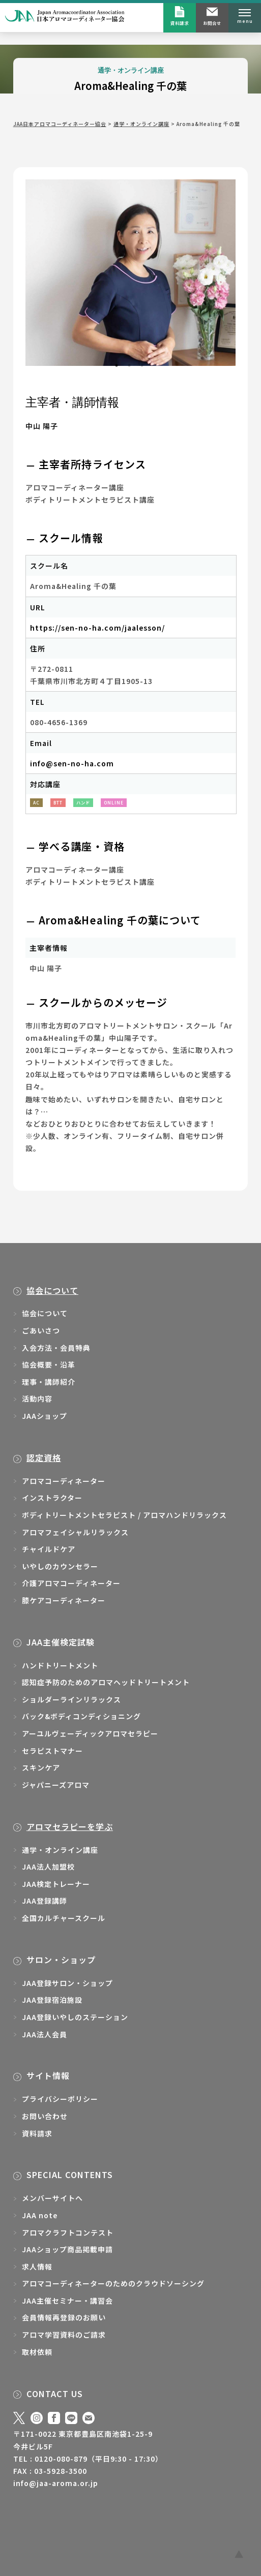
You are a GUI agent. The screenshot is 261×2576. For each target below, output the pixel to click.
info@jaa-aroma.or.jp (55, 2483)
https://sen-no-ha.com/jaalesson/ (97, 628)
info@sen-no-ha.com (72, 763)
